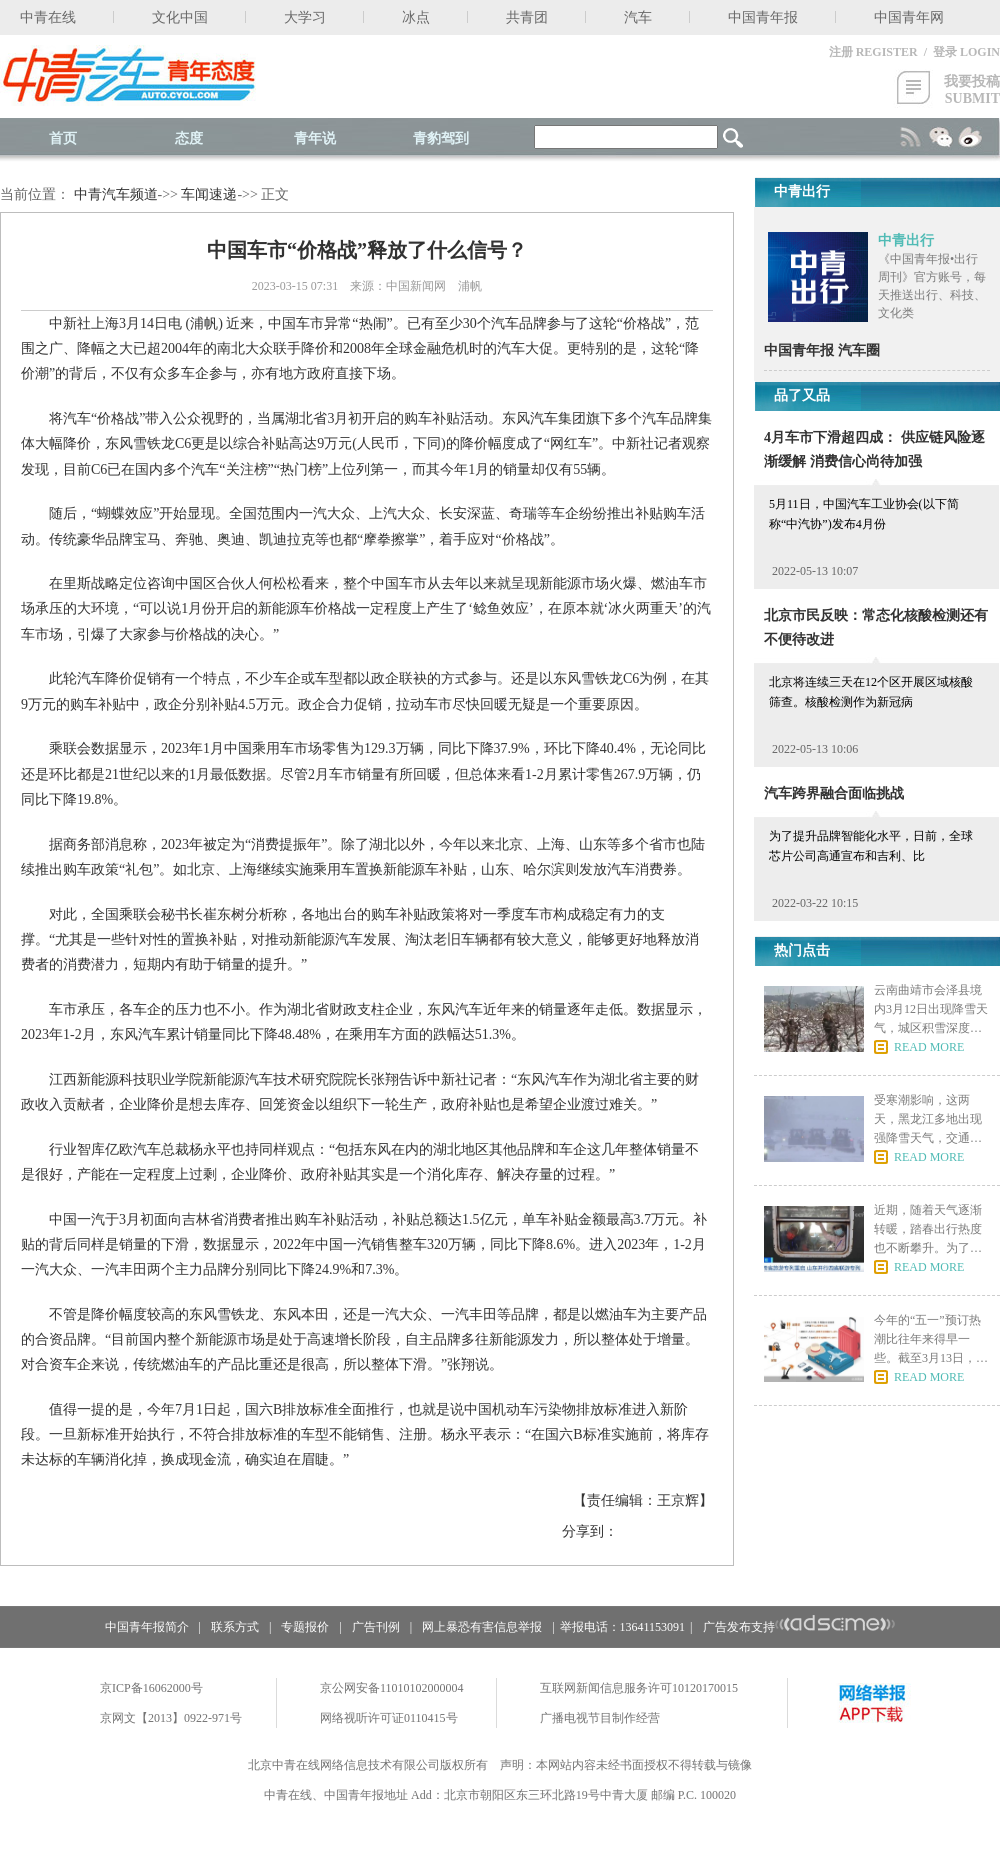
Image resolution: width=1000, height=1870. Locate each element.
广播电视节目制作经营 (600, 1718)
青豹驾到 (441, 138)
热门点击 (802, 950)
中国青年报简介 (147, 1627)
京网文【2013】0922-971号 (171, 1718)
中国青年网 (909, 17)
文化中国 (180, 17)
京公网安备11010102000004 (392, 1688)
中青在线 (48, 17)
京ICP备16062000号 (151, 1688)
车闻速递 (209, 194)
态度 (189, 138)
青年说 (315, 138)
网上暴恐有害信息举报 (482, 1627)
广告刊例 (376, 1627)
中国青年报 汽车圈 (822, 350)
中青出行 (906, 240)
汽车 (638, 17)
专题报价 (305, 1627)
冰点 (416, 17)
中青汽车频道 (116, 194)
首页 (63, 138)
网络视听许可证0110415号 (389, 1718)
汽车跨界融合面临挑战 (834, 793)
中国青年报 (763, 17)
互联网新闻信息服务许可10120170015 (639, 1688)
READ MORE (929, 1047)
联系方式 (235, 1627)
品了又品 (802, 395)
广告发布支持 (799, 1627)
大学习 (305, 17)
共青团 (527, 17)
